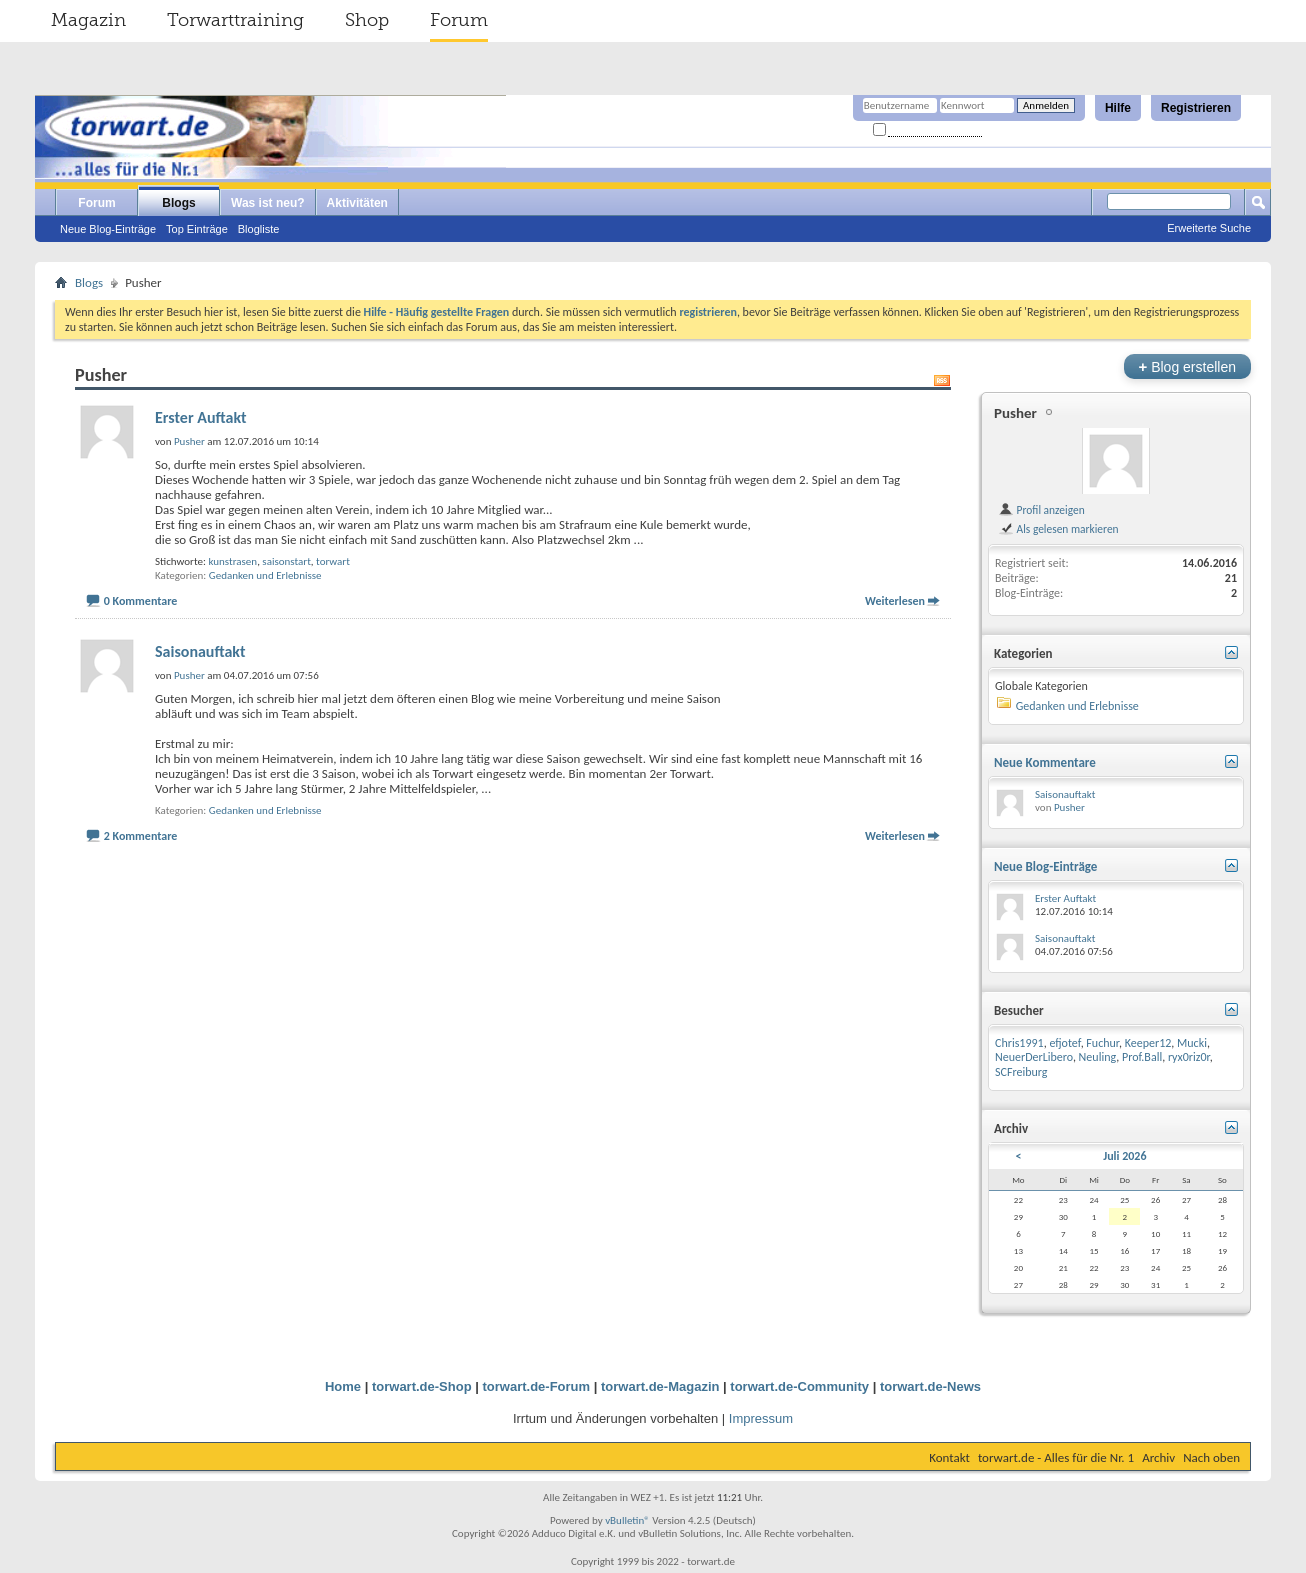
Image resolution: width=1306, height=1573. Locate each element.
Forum (459, 20)
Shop (367, 20)
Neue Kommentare (1045, 762)
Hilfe (1118, 108)
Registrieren (1196, 108)
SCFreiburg (1021, 1072)
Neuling (1098, 1057)
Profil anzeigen (1041, 510)
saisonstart (286, 561)
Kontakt (949, 1457)
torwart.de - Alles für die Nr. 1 (1056, 1457)
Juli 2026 (1124, 1156)
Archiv (1158, 1457)
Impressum (761, 1418)
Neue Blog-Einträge (108, 229)
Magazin (88, 20)
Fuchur (1102, 1043)
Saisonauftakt (200, 651)
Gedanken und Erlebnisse (265, 575)
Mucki (1192, 1043)
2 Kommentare (141, 836)
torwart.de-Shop (422, 1386)
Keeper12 (1148, 1043)
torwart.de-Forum (537, 1386)
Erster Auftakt (201, 417)
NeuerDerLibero (1034, 1057)
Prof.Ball (1142, 1057)
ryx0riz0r (1189, 1057)
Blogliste (259, 229)
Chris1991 (1019, 1043)
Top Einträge (197, 229)
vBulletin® (627, 1520)
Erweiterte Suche (1209, 228)
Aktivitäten (357, 203)
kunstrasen (232, 561)
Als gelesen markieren (1058, 529)
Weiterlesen (895, 601)
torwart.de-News (930, 1386)
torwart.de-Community (799, 1386)
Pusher (1015, 413)
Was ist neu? (268, 203)
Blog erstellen (1187, 366)
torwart (333, 561)
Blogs (178, 203)
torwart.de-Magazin (660, 1386)
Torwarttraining (235, 20)
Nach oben (1211, 1457)
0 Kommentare (141, 601)
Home (343, 1386)
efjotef (1064, 1043)
